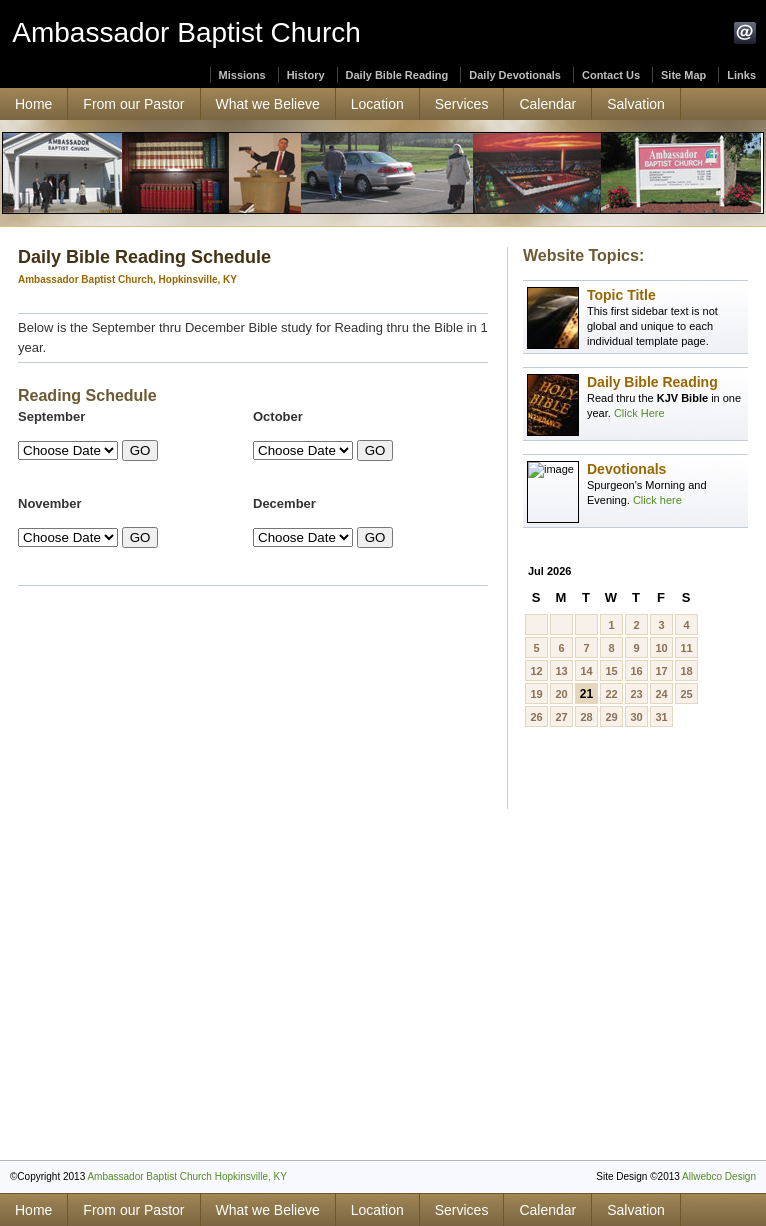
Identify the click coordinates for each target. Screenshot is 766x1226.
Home (33, 104)
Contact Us (611, 75)
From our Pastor (133, 104)
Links (741, 75)
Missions (242, 75)
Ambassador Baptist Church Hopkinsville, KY (187, 1176)
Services (462, 104)
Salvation (636, 104)
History (306, 75)
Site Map (683, 75)
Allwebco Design (719, 1176)
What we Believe (268, 104)
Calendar (547, 104)
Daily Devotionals (515, 75)
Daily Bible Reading (397, 75)
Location (377, 104)
